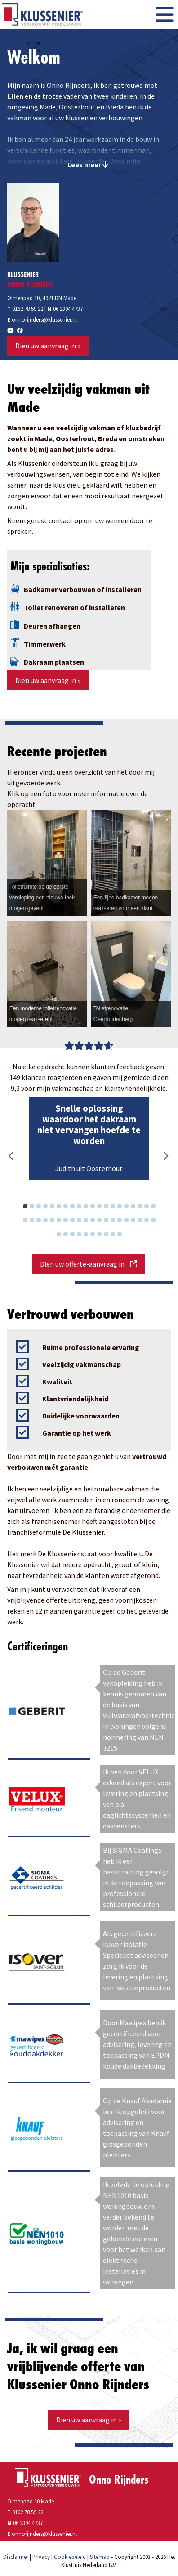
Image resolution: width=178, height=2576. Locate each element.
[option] (89, 1138)
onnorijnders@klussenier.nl (44, 319)
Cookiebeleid (70, 2556)
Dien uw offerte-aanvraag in (88, 1263)
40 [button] (158, 1221)
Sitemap (100, 2556)
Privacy (41, 2556)
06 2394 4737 (68, 308)
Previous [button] (11, 1156)
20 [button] (158, 1207)
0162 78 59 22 (25, 308)
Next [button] (165, 1156)
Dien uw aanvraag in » (47, 345)
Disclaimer (15, 2556)
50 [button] (124, 1235)
